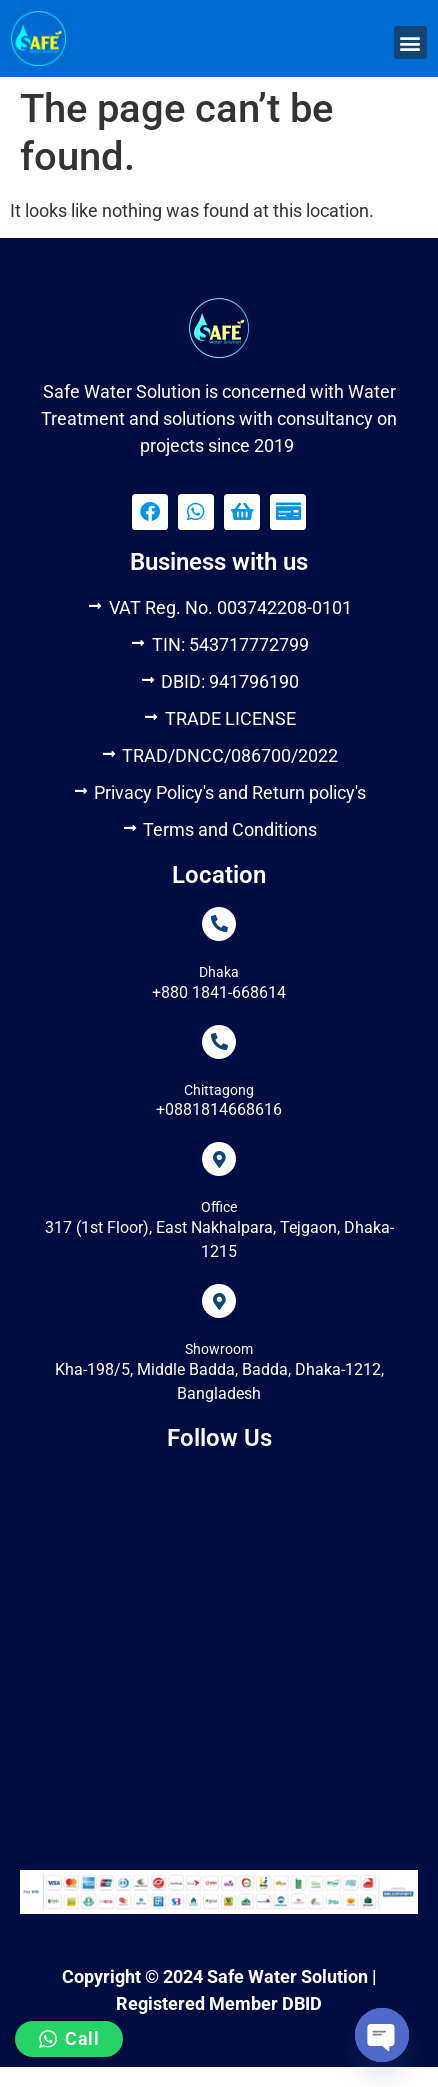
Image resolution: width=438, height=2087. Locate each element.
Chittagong (219, 1090)
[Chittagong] (219, 1042)
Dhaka (219, 972)
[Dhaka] (219, 924)
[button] (410, 42)
